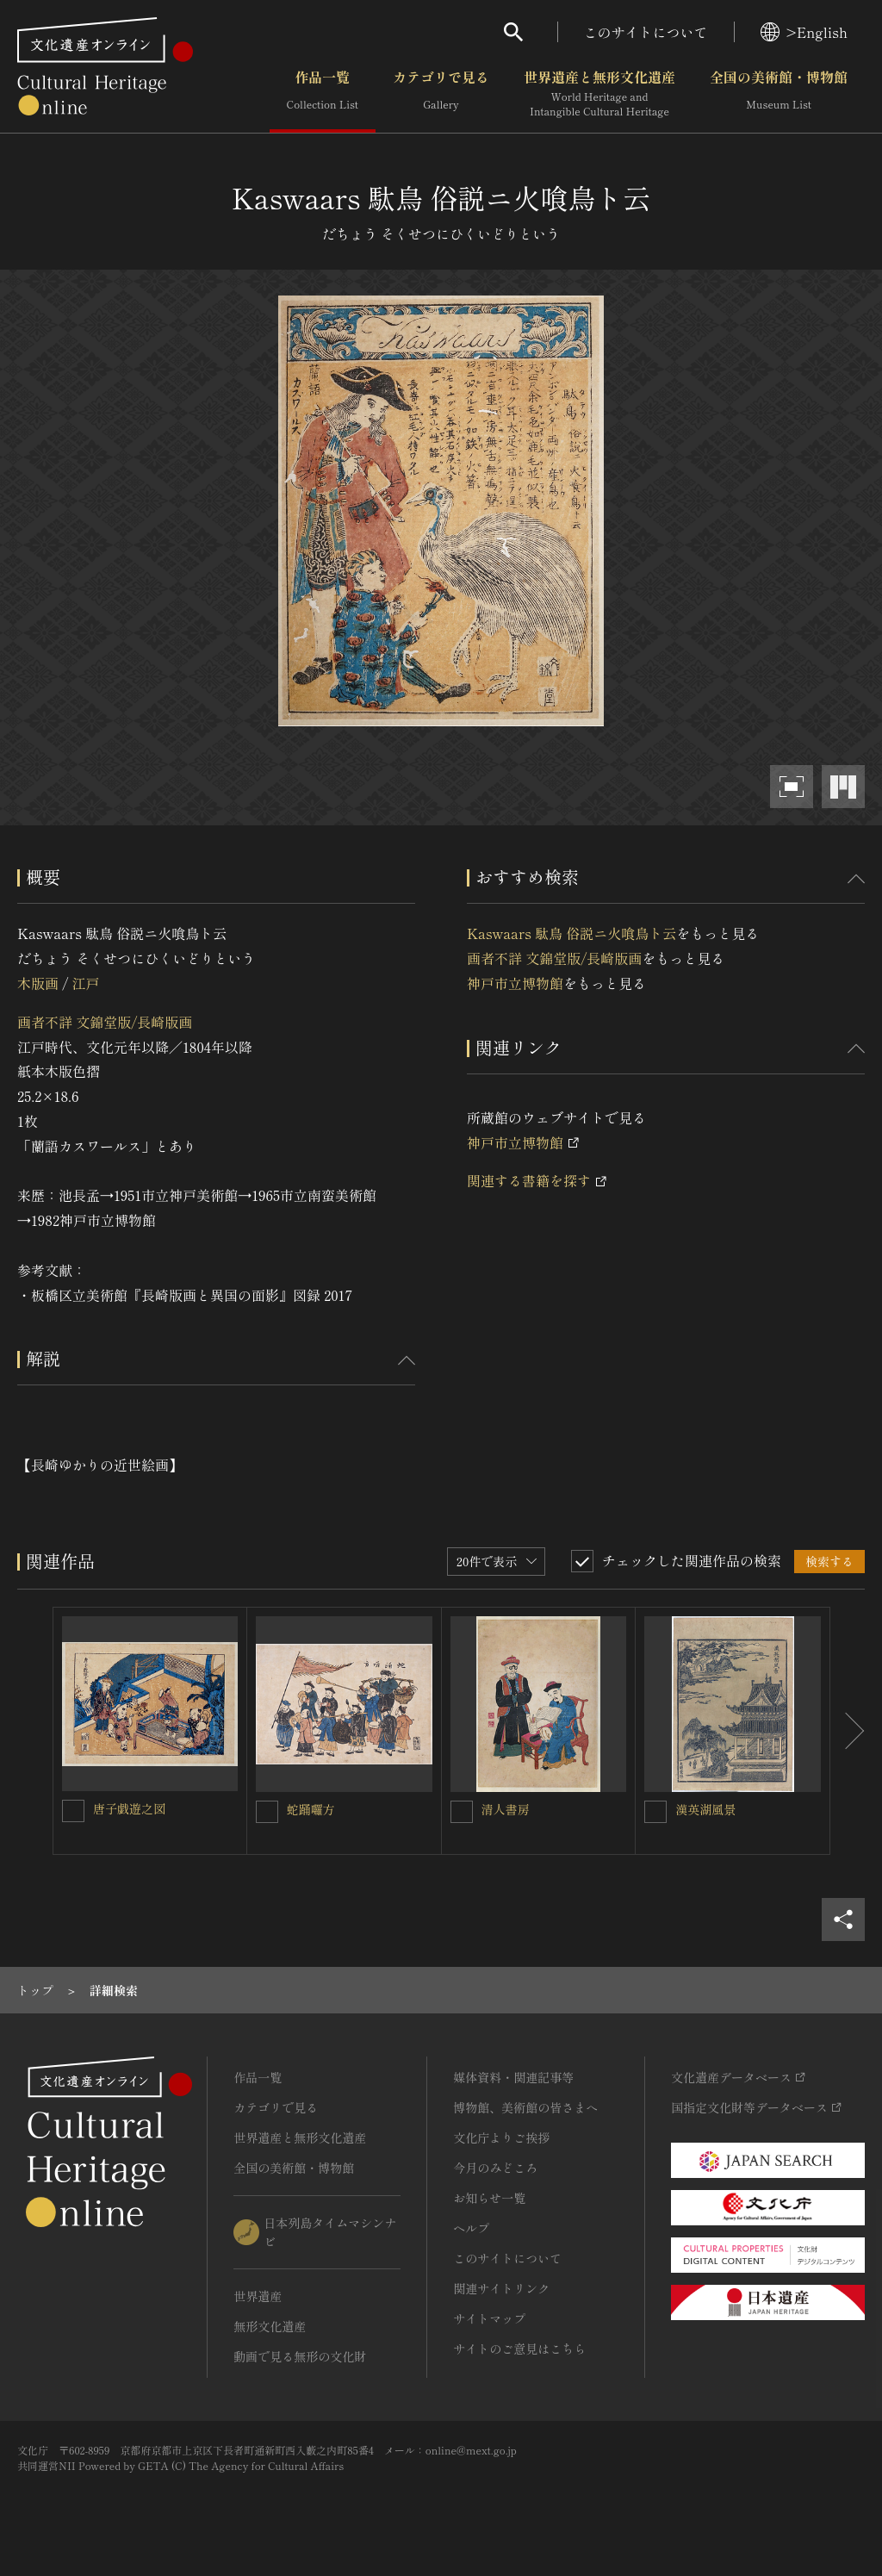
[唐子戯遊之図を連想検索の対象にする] (73, 1811)
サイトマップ (489, 2318)
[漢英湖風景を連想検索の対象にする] (655, 1812)
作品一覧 (322, 93)
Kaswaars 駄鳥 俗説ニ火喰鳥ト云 (571, 933)
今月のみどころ (495, 2167)
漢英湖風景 (705, 1809)
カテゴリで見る (441, 93)
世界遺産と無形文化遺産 (599, 93)
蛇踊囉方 (311, 1809)
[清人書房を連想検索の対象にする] (461, 1812)
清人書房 (505, 1809)
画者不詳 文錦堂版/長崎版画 (104, 1021)
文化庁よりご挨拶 (501, 2137)
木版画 (38, 983)
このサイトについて (646, 32)
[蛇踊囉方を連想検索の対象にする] (267, 1812)
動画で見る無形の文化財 (299, 2356)
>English (804, 32)
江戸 (85, 983)
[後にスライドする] (847, 1731)
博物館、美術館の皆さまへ (525, 2107)
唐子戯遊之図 (129, 1808)
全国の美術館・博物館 (779, 93)
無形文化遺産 (269, 2326)
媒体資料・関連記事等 (513, 2077)
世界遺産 (257, 2296)
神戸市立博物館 (515, 983)
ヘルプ (471, 2228)
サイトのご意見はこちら (519, 2348)
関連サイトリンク (501, 2288)
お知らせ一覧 (489, 2197)
